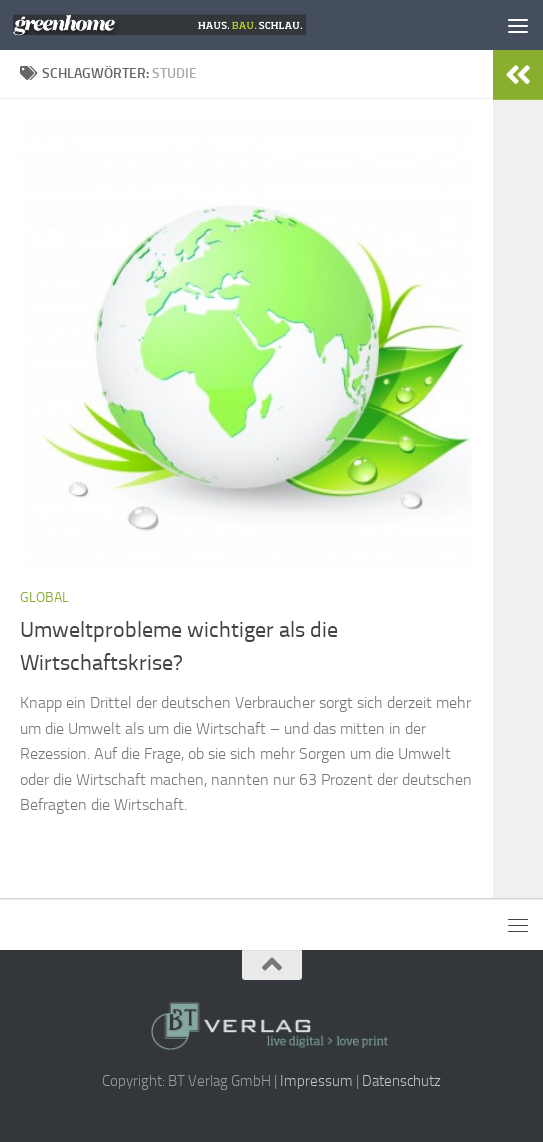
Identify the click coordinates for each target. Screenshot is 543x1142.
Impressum (316, 1081)
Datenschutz (401, 1081)
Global (44, 597)
